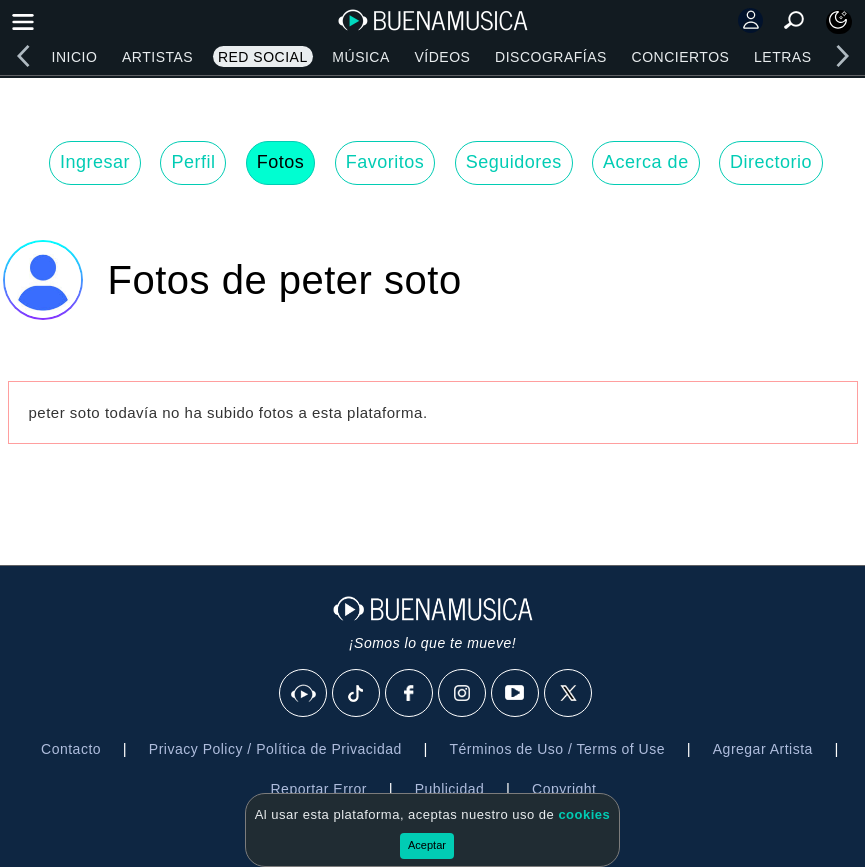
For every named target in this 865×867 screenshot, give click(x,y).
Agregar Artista (763, 749)
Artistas (157, 57)
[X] (569, 694)
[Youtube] (516, 694)
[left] (23, 56)
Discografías (551, 57)
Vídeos (442, 57)
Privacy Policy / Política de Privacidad (275, 749)
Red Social (263, 57)
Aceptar (427, 845)
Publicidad (450, 789)
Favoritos (385, 162)
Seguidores (514, 162)
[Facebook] (410, 694)
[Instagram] (463, 694)
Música (360, 57)
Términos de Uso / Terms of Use (557, 749)
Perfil (193, 162)
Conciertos (681, 57)
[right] (842, 56)
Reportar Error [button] (319, 789)
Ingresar (95, 162)
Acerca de (646, 162)
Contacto (71, 749)
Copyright (564, 789)
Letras (782, 57)
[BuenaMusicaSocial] (304, 694)
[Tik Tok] (357, 694)
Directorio (771, 162)
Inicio (75, 57)
